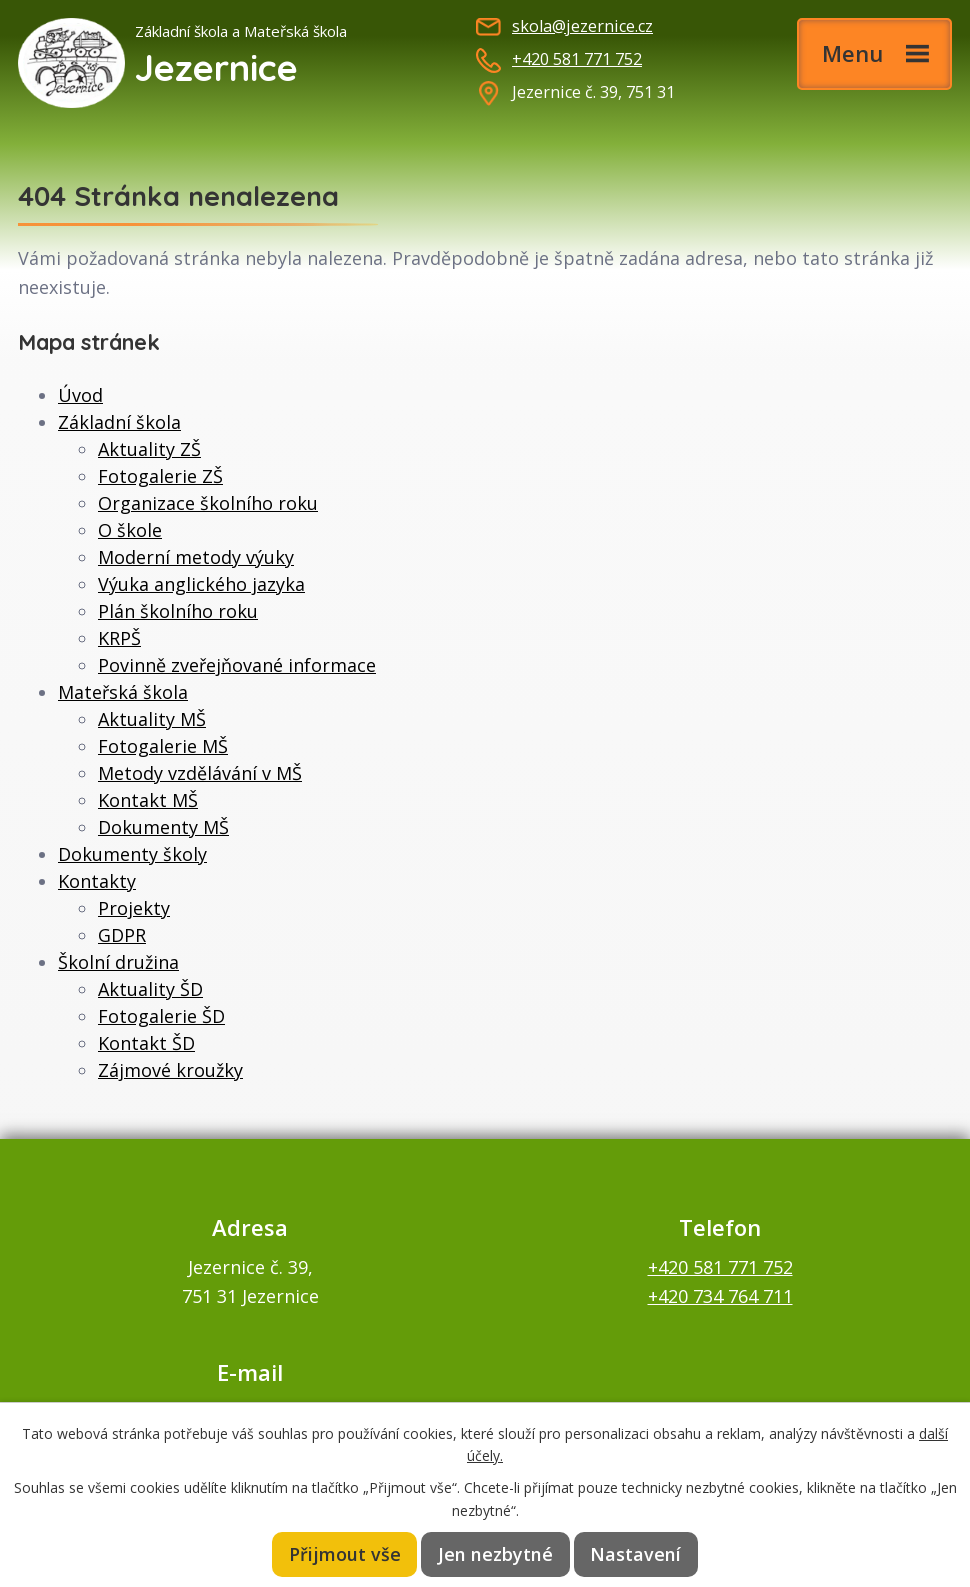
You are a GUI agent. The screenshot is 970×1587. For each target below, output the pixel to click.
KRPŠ (119, 638)
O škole (130, 530)
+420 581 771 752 (577, 59)
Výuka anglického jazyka (201, 584)
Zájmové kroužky (170, 1070)
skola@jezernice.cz (582, 26)
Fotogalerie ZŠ (160, 476)
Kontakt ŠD (146, 1043)
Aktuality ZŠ (149, 449)
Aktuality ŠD (150, 989)
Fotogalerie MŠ (163, 746)
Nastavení (635, 1554)
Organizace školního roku (208, 503)
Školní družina (118, 962)
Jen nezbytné (497, 1554)
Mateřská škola (123, 692)
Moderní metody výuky (196, 557)
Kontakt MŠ (148, 800)
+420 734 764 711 (720, 1296)
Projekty (134, 908)
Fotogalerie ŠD (161, 1016)
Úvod (80, 395)
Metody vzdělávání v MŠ (200, 773)
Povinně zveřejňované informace (237, 665)
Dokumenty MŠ (163, 827)
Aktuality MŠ (152, 719)
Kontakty (97, 881)
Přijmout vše (347, 1554)
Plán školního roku (178, 611)
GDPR (122, 935)
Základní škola (119, 422)
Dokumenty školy (132, 854)
